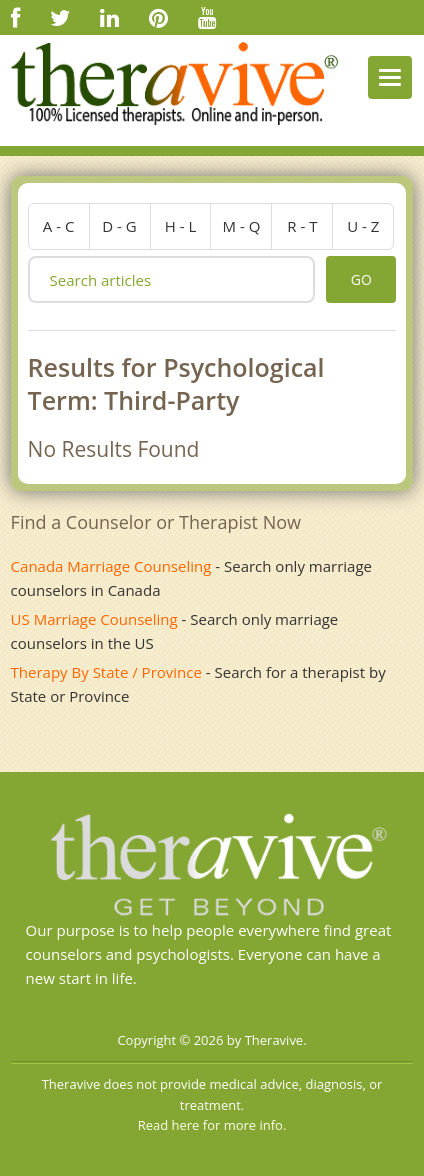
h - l (181, 226)
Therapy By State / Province (106, 672)
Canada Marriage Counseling (111, 566)
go (361, 279)
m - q (242, 226)
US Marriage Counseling (94, 619)
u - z (363, 226)
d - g (119, 226)
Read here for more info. (212, 1125)
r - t (302, 226)
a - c (59, 226)
